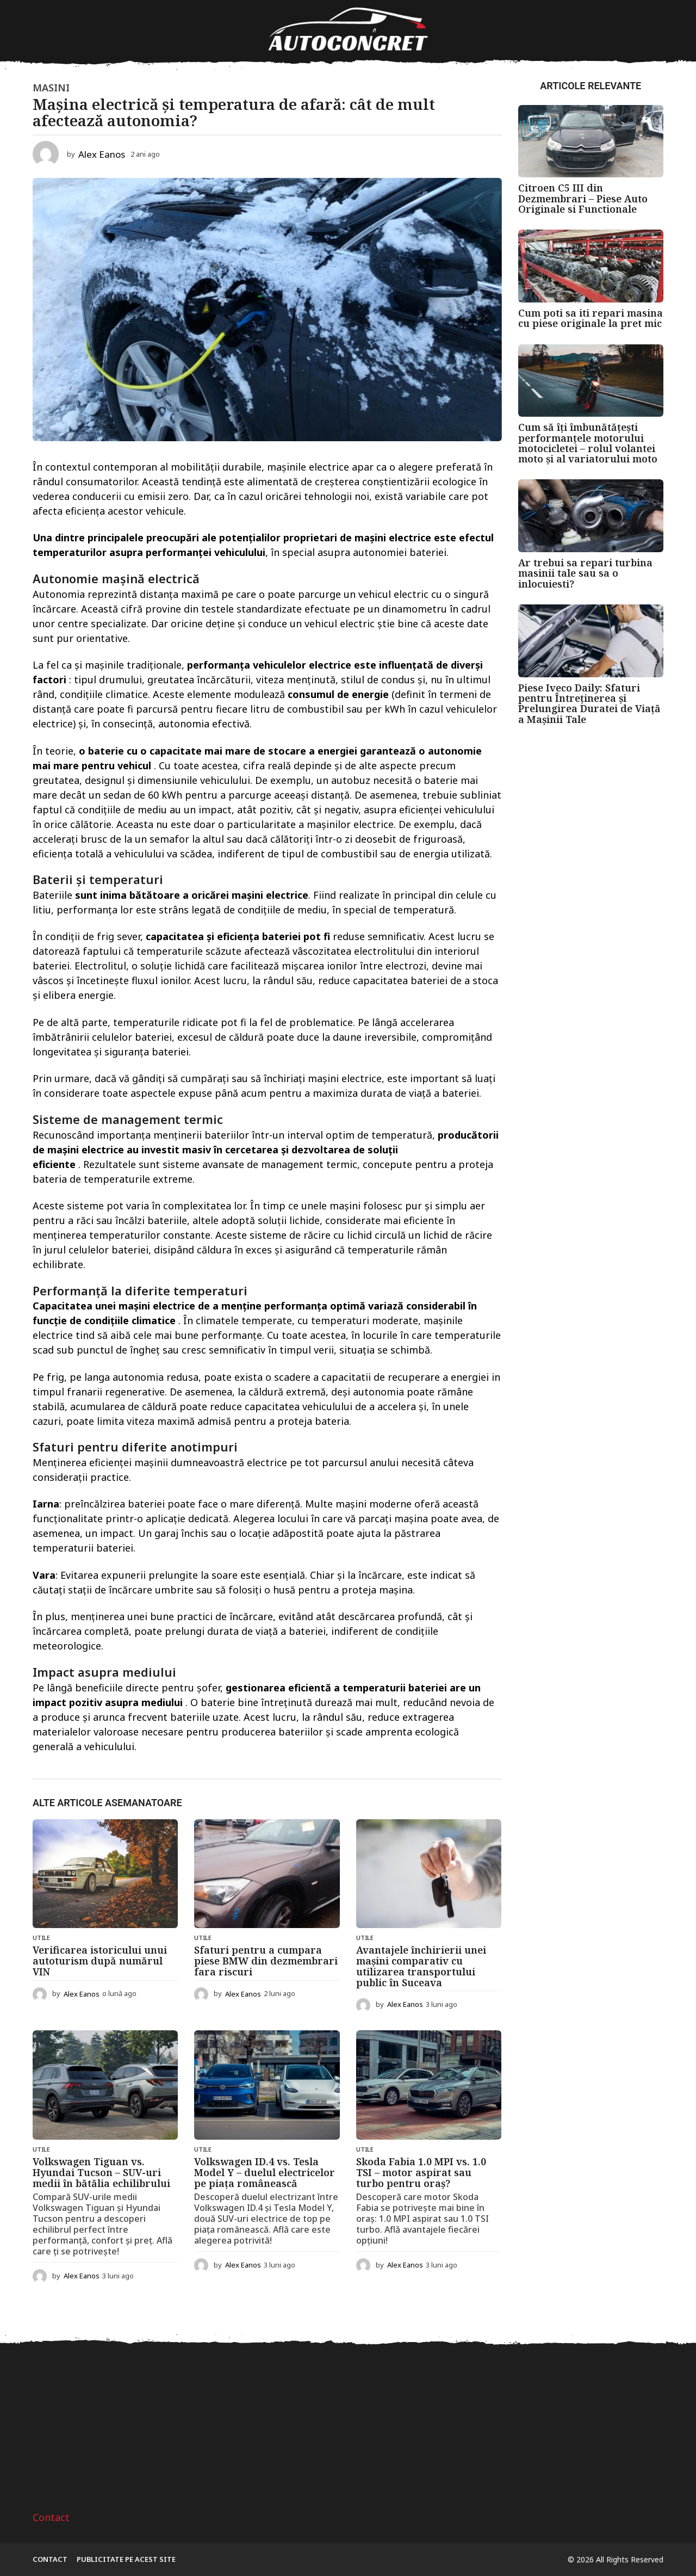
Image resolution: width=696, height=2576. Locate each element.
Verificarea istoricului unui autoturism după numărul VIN (100, 1960)
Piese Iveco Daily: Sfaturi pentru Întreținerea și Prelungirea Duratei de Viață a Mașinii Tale (589, 703)
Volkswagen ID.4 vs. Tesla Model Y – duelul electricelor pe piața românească (264, 2172)
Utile (41, 1938)
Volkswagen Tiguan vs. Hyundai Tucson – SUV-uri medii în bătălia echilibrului (101, 2172)
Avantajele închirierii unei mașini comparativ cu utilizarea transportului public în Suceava (421, 1965)
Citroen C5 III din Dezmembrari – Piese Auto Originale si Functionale (583, 198)
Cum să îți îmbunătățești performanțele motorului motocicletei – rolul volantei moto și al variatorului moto (587, 443)
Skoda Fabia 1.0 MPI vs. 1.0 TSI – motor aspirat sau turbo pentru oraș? (421, 2172)
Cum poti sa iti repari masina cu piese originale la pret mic (590, 318)
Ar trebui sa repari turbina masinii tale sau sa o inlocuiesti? (585, 573)
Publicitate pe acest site (126, 2559)
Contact (51, 2517)
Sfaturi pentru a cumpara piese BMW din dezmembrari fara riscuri (266, 1960)
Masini (51, 87)
